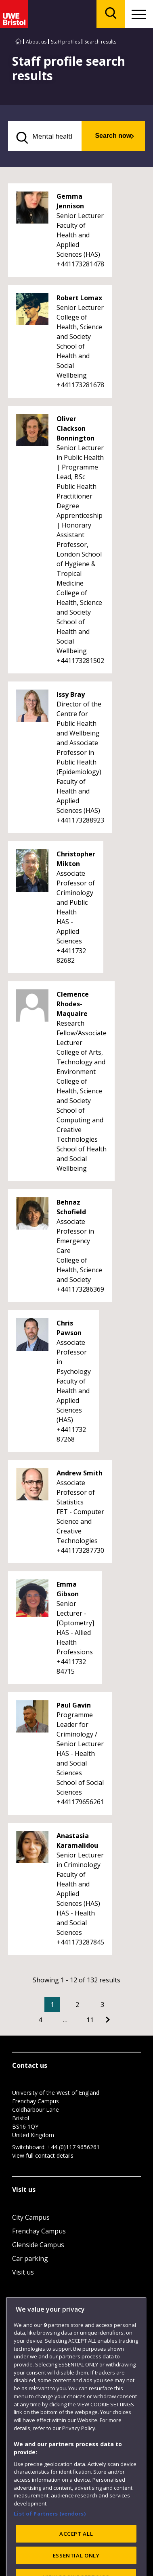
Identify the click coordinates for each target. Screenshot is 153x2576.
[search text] (45, 136)
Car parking (30, 2258)
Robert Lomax (79, 297)
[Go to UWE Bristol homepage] (18, 41)
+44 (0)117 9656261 (73, 2147)
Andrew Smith (80, 1473)
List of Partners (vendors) (50, 2535)
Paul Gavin (74, 1705)
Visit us (23, 2272)
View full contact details (42, 2155)
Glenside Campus (38, 2244)
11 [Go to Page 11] (90, 2019)
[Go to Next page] (108, 2019)
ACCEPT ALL (76, 2555)
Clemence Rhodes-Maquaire (73, 1004)
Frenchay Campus (39, 2231)
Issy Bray (71, 694)
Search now (113, 135)
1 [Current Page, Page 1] (52, 2004)
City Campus (31, 2217)
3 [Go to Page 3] (102, 2004)
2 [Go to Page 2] (77, 2004)
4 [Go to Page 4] (40, 2019)
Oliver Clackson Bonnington (75, 428)
